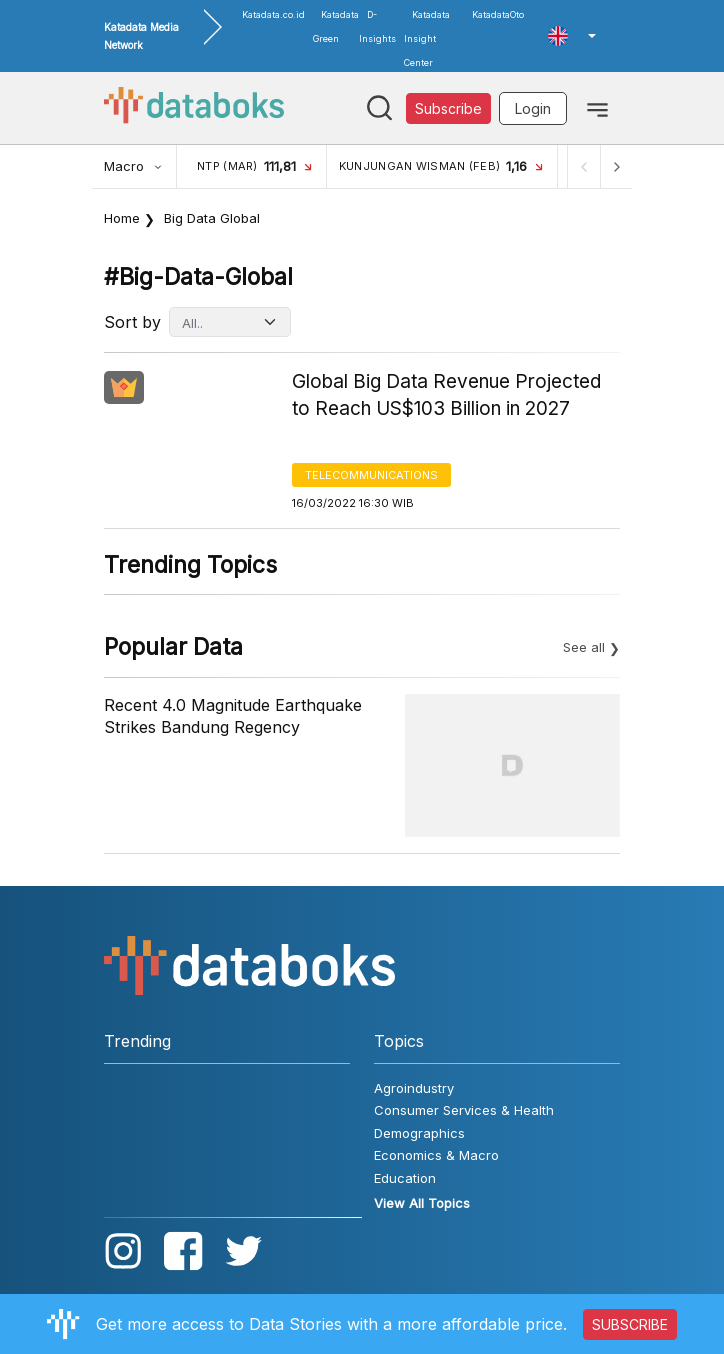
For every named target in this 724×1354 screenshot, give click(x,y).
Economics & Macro (436, 1155)
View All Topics (422, 1203)
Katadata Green (336, 26)
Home (122, 218)
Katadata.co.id (273, 14)
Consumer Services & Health (464, 1110)
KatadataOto (498, 14)
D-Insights (377, 26)
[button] (572, 36)
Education (405, 1178)
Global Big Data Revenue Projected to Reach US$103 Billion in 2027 (446, 395)
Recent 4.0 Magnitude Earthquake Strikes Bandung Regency (233, 716)
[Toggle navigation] (597, 108)
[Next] (616, 166)
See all (584, 647)
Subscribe (448, 108)
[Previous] (584, 166)
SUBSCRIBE (630, 1324)
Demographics (419, 1133)
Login (533, 108)
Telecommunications (371, 475)
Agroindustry (414, 1088)
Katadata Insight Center (427, 38)
